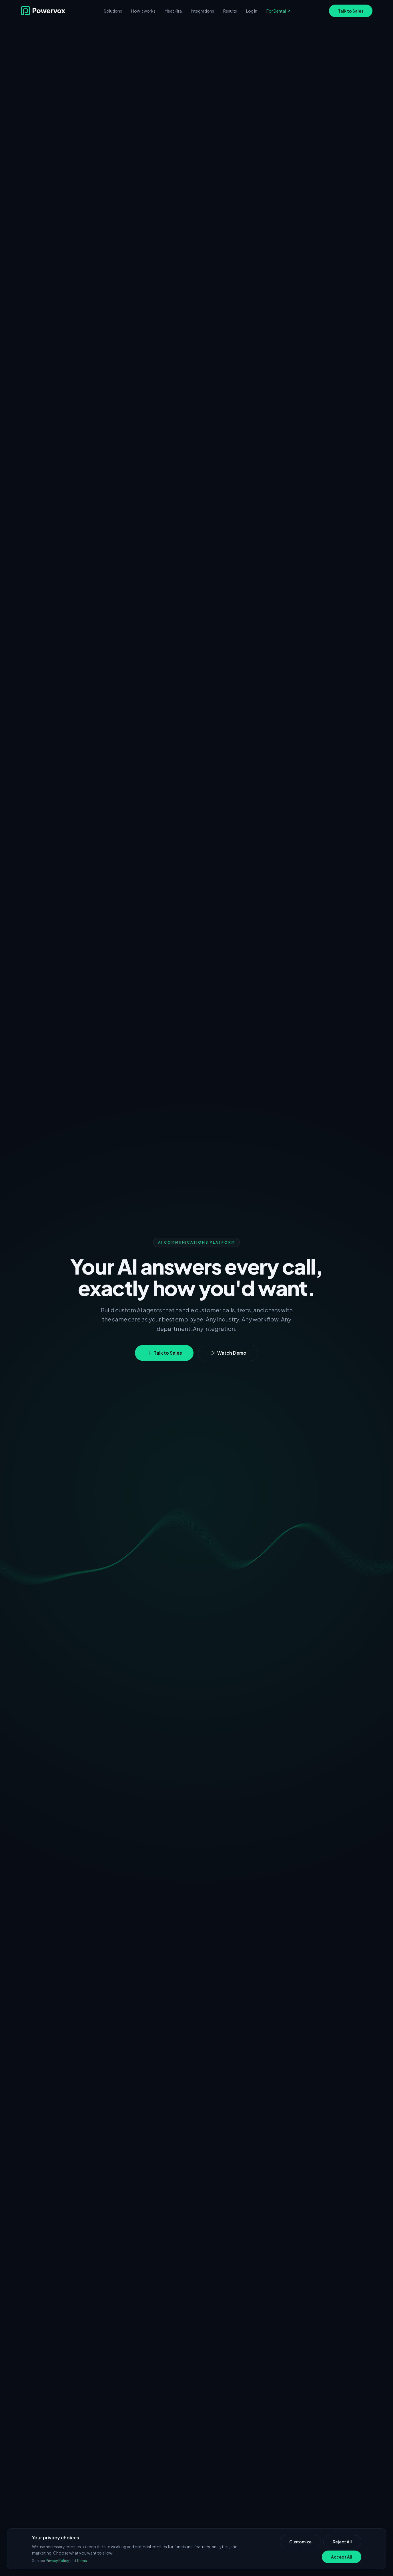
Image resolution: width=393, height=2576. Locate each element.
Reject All (342, 2541)
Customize (300, 2541)
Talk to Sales (350, 10)
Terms (82, 2561)
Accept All (341, 2556)
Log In (251, 10)
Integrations (202, 10)
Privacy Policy (57, 2561)
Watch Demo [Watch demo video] (228, 1353)
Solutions (113, 10)
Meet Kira (173, 10)
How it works (143, 10)
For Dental (278, 10)
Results (230, 10)
